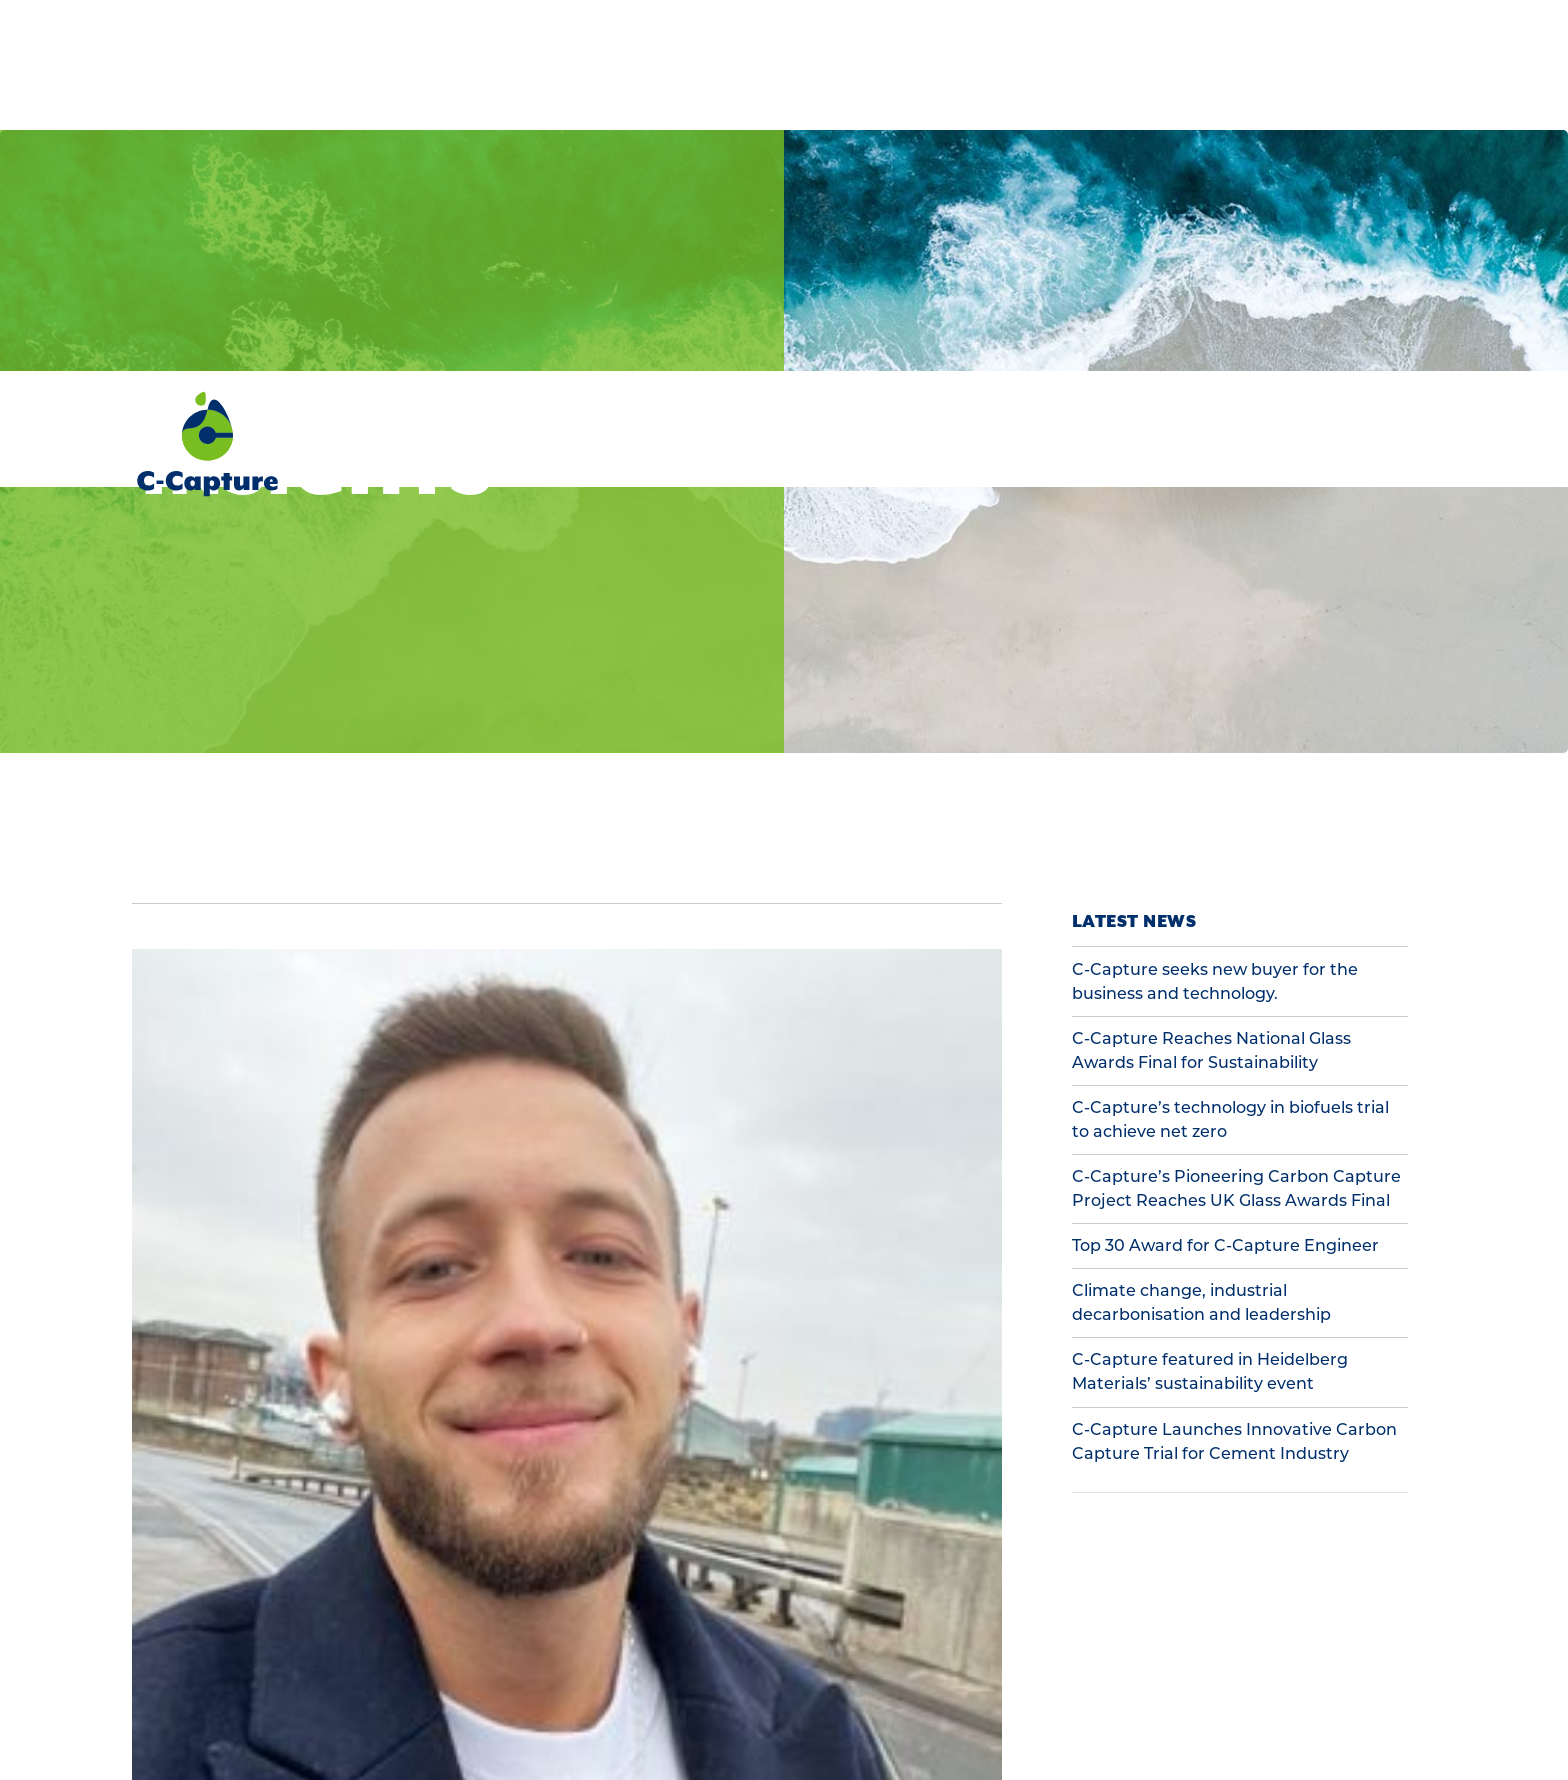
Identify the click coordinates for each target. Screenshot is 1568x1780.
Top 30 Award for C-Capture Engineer (1225, 874)
